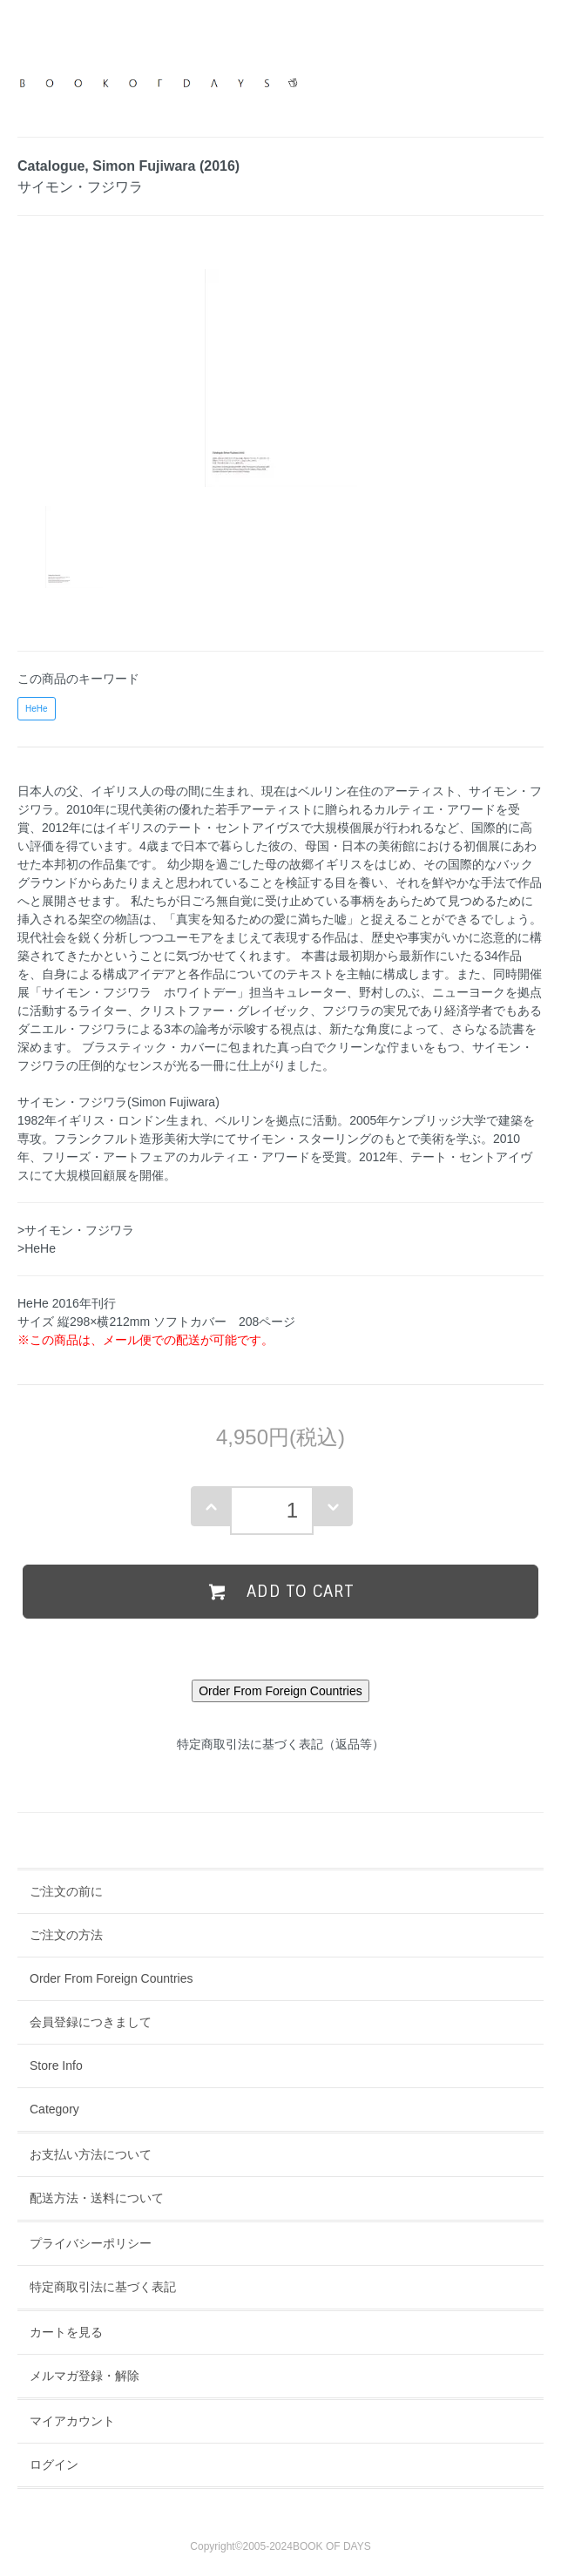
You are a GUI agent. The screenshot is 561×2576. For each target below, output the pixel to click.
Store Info (56, 2065)
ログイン (54, 2464)
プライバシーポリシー (91, 2243)
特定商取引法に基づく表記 (103, 2287)
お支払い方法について (91, 2154)
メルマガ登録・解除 (84, 2376)
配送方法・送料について (97, 2198)
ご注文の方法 (66, 1935)
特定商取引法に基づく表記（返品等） (280, 1744)
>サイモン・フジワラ (75, 1230)
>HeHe (36, 1248)
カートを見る (66, 2332)
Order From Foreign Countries (111, 1978)
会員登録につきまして (91, 2022)
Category (54, 2109)
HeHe (36, 708)
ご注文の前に (66, 1891)
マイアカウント (72, 2421)
